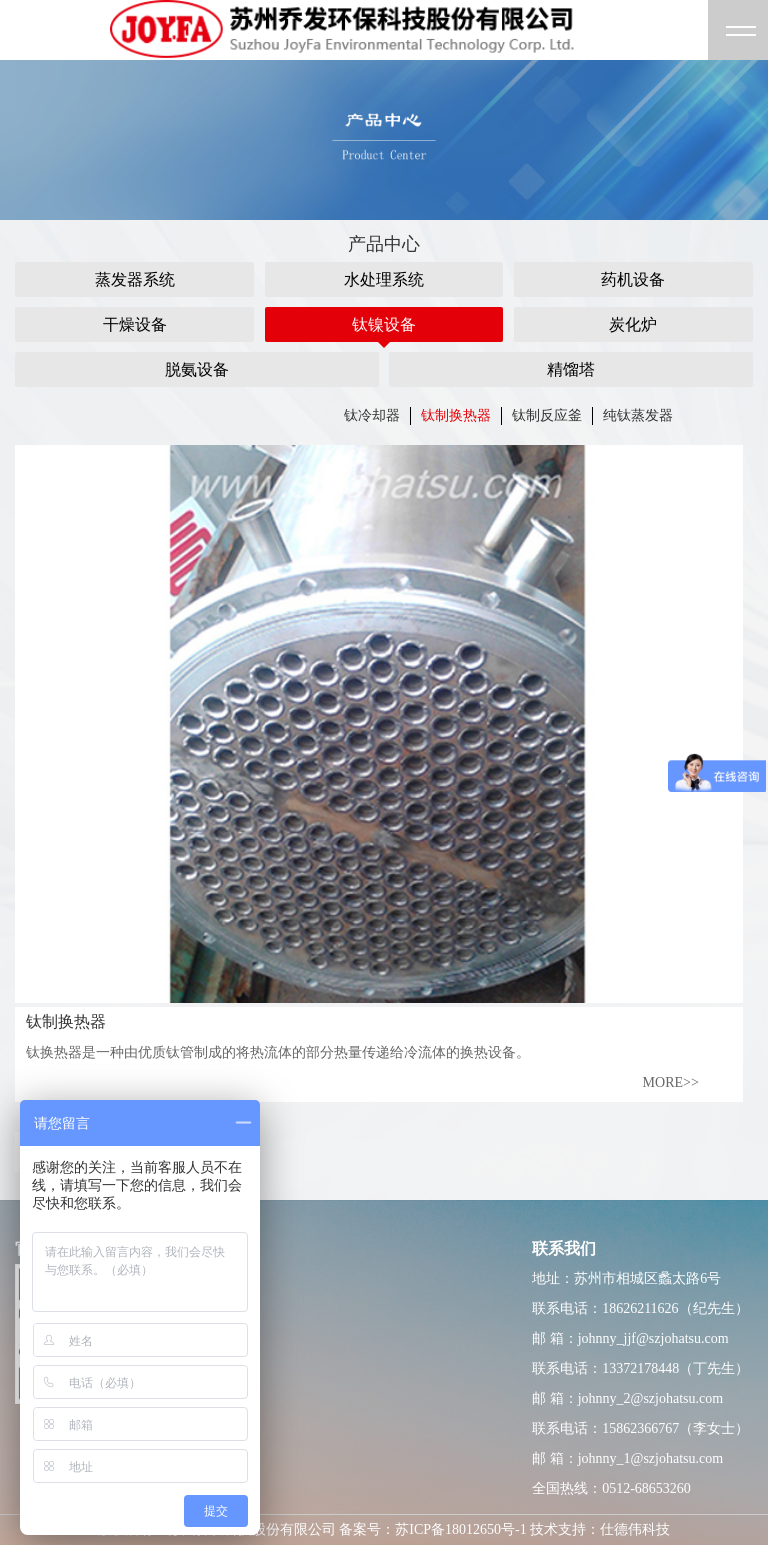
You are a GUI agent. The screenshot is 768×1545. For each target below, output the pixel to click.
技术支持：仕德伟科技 (600, 1529)
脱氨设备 (197, 369)
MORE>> (671, 1082)
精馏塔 (571, 369)
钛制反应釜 (547, 415)
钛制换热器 (456, 415)
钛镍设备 (384, 324)
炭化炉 (633, 324)
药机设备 (633, 279)
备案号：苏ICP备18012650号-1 (432, 1529)
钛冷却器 (372, 415)
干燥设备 (135, 324)
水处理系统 (384, 279)
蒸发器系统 (135, 279)
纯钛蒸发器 (638, 415)
